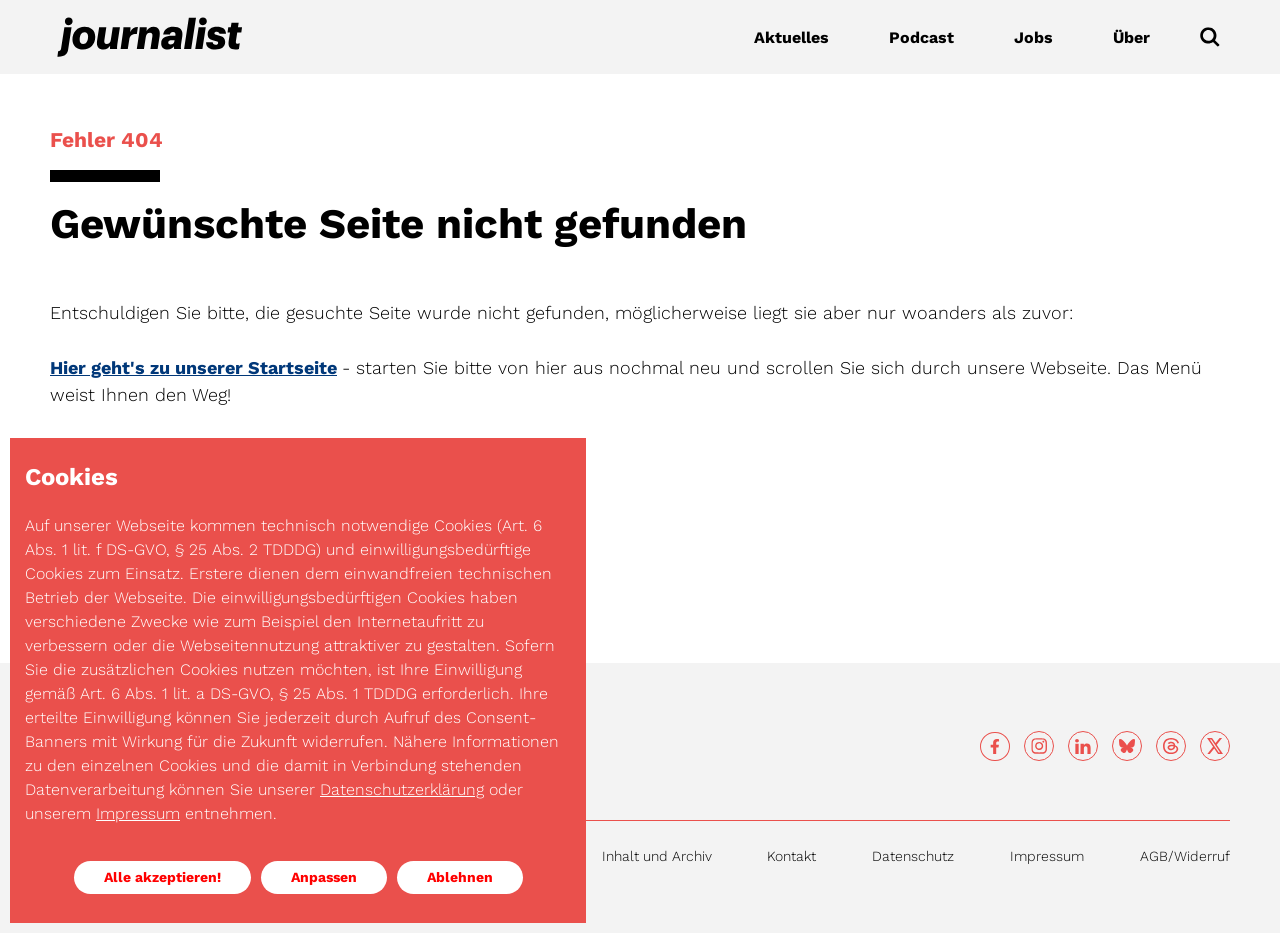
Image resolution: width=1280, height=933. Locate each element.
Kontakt (791, 856)
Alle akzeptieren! (162, 877)
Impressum (1047, 856)
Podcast (921, 37)
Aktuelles (791, 37)
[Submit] (1210, 37)
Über (1131, 37)
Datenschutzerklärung (402, 789)
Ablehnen (460, 877)
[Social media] (995, 747)
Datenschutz (913, 856)
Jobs (1033, 37)
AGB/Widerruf (1185, 856)
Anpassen (324, 877)
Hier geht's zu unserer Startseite (193, 367)
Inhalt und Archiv (657, 856)
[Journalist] (150, 37)
